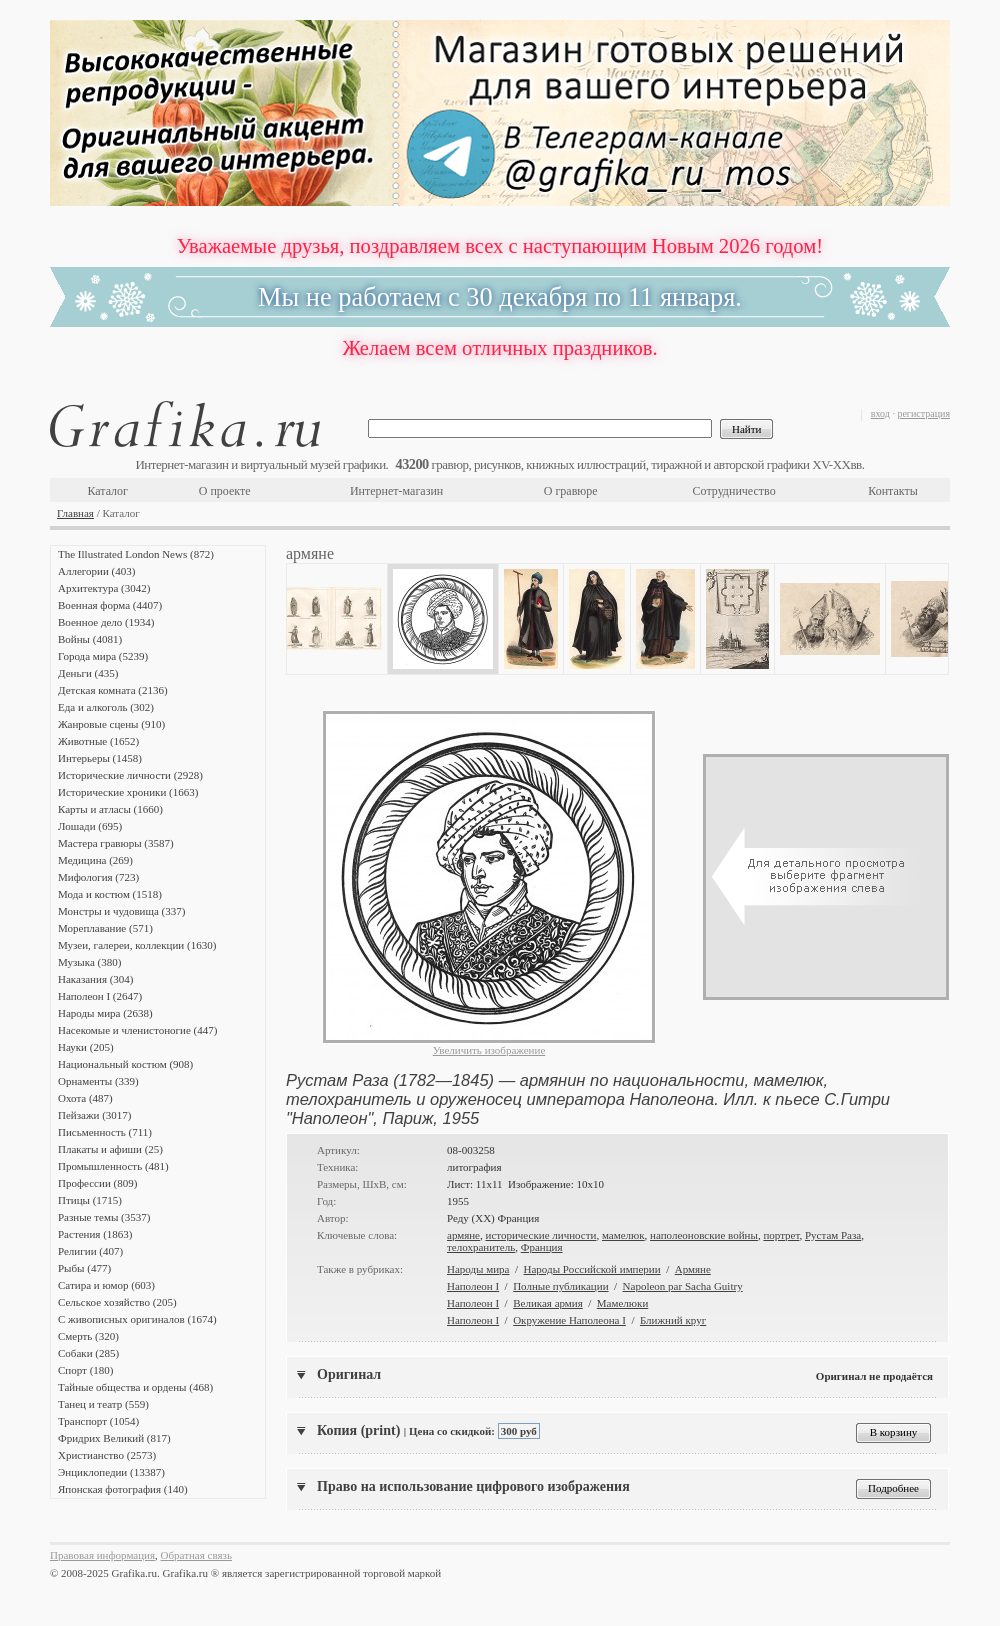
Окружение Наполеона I (569, 1320)
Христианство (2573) (107, 1455)
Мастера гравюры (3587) (116, 843)
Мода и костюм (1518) (110, 894)
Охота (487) (85, 1098)
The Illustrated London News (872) (136, 554)
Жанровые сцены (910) (111, 724)
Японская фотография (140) (123, 1489)
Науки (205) (86, 1047)
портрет (781, 1235)
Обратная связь (196, 1555)
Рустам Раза (833, 1235)
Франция (542, 1247)
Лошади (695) (90, 826)
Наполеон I (473, 1286)
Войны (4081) (90, 639)
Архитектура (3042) (104, 588)
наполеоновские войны (704, 1235)
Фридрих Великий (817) (114, 1438)
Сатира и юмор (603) (106, 1285)
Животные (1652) (98, 741)
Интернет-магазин (396, 491)
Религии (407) (90, 1251)
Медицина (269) (95, 860)
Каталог (107, 491)
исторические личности (541, 1235)
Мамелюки (622, 1303)
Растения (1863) (95, 1234)
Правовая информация (102, 1555)
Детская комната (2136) (113, 690)
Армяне (693, 1269)
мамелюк (623, 1235)
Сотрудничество (734, 491)
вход (880, 413)
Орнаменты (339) (98, 1081)
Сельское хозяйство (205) (117, 1302)
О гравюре (571, 491)
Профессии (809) (97, 1183)
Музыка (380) (89, 962)
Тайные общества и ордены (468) (135, 1387)
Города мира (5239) (103, 656)
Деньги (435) (88, 673)
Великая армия (548, 1303)
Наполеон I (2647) (100, 996)
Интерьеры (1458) (100, 758)
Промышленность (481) (113, 1166)
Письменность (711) (105, 1132)
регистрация (923, 413)
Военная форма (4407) (110, 605)
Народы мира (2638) (105, 1013)
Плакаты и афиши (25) (110, 1149)
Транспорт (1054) (98, 1421)
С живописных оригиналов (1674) (137, 1319)
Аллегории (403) (96, 571)
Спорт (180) (85, 1370)
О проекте (225, 491)
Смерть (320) (88, 1336)
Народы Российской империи (592, 1269)
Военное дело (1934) (106, 622)
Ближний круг (673, 1320)
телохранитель (481, 1247)
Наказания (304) (96, 979)
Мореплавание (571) (105, 928)
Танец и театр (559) (103, 1404)
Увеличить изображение (489, 1050)
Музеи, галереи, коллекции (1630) (137, 945)
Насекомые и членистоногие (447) (137, 1030)
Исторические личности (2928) (130, 775)
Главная (75, 513)
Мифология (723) (98, 877)
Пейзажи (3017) (95, 1115)
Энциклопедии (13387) (111, 1472)
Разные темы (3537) (104, 1217)
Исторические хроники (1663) (128, 792)
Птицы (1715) (90, 1200)
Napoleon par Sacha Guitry (683, 1286)
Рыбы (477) (84, 1268)
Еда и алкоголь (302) (106, 707)
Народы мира (478, 1269)
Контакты (893, 491)
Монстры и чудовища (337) (121, 911)
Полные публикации (560, 1286)
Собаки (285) (88, 1353)
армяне (463, 1235)
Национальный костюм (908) (125, 1064)
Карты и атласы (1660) (110, 809)
